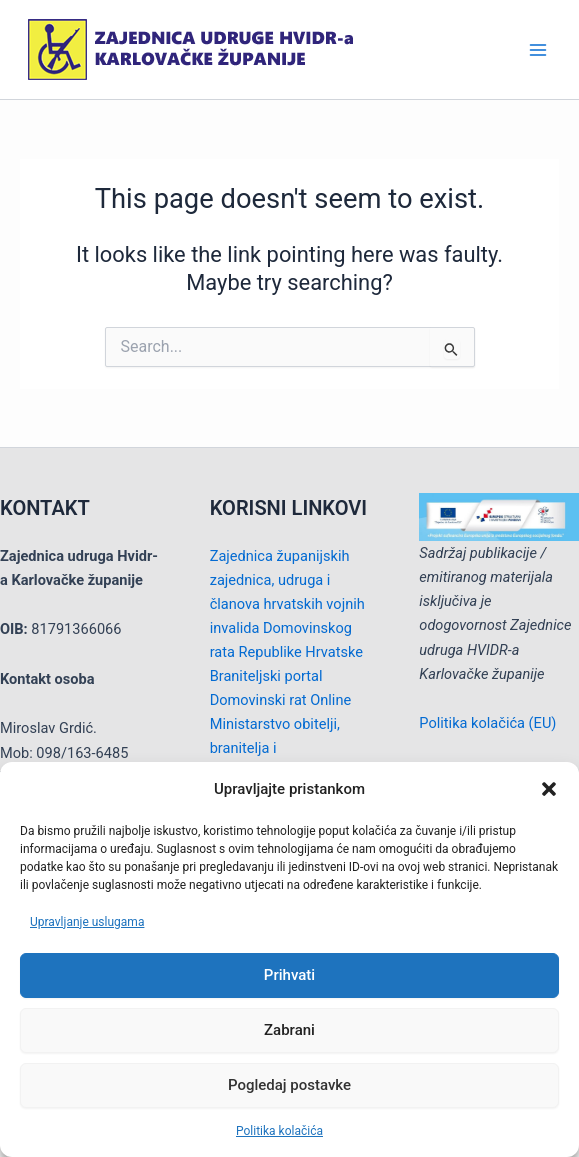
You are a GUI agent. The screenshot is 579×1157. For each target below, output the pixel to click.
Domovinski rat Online (281, 700)
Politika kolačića (279, 1131)
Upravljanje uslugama (87, 922)
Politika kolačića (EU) (487, 723)
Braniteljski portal (266, 676)
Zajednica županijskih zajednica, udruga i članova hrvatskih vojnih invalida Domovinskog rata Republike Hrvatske (287, 604)
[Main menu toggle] (538, 50)
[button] (549, 789)
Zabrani (289, 1030)
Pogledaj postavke (289, 1085)
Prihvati (289, 975)
